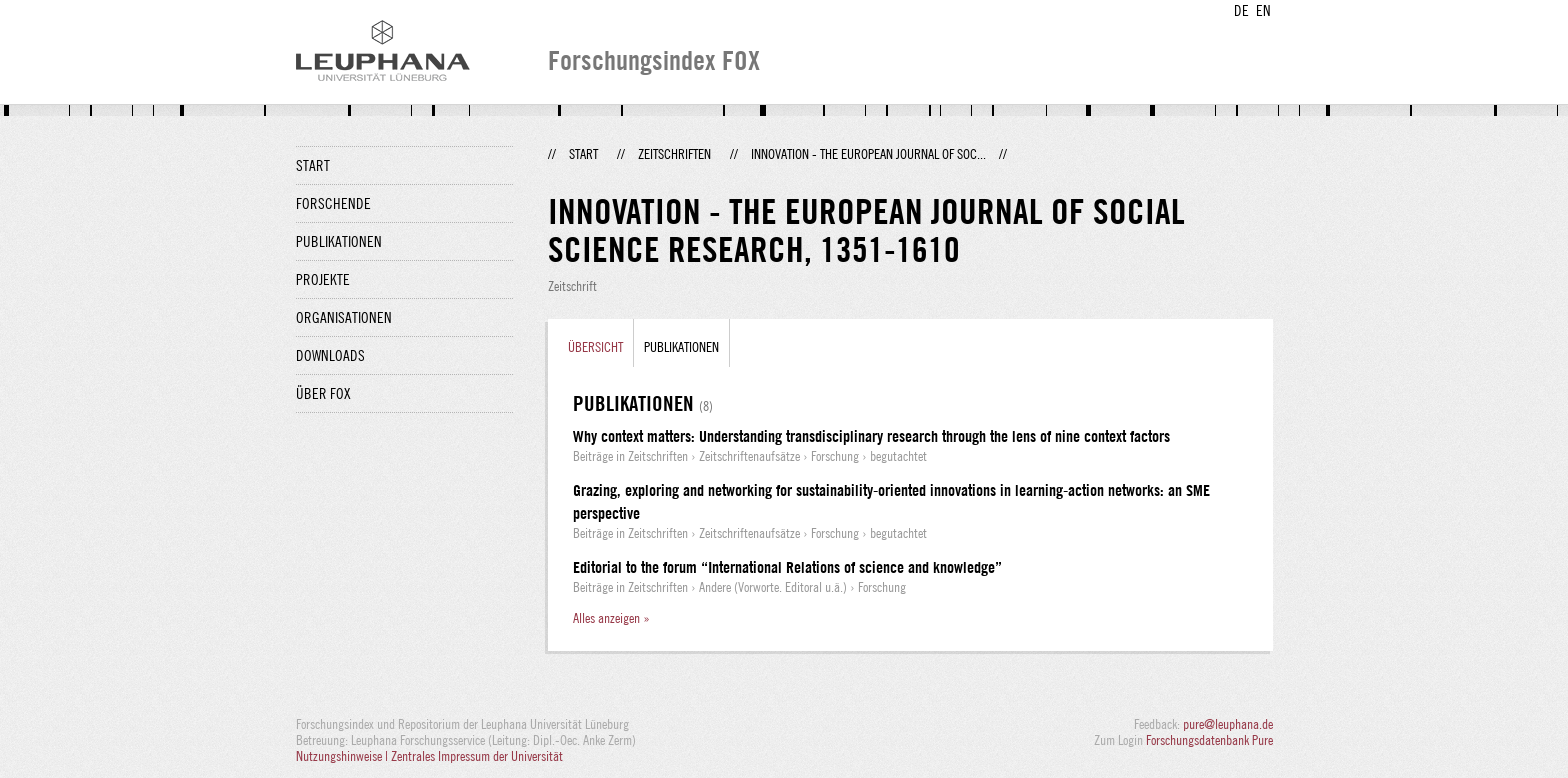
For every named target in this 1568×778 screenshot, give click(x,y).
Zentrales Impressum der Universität (477, 756)
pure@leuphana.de (1228, 724)
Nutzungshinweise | (343, 756)
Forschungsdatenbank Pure (1209, 740)
